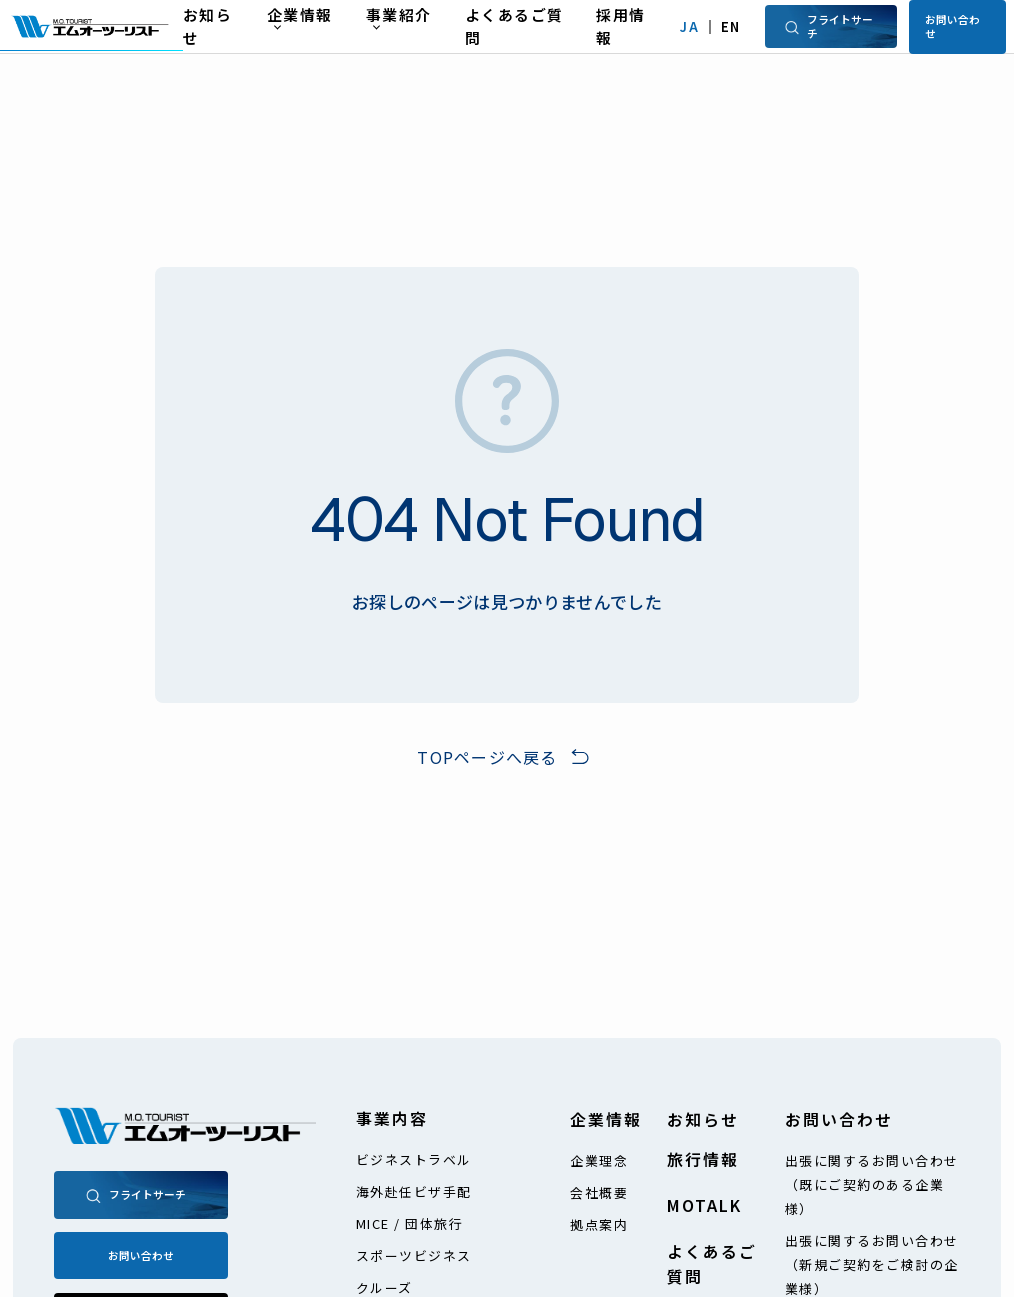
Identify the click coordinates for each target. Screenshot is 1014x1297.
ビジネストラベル (414, 1159)
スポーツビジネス (414, 1255)
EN (731, 26)
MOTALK (704, 1205)
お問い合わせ (952, 26)
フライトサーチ (828, 26)
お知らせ (703, 1119)
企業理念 (599, 1160)
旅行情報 (703, 1159)
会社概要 (599, 1192)
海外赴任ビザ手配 (414, 1191)
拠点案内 (599, 1224)
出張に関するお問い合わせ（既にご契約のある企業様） (872, 1184)
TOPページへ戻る (487, 757)
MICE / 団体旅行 (410, 1223)
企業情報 (606, 1119)
